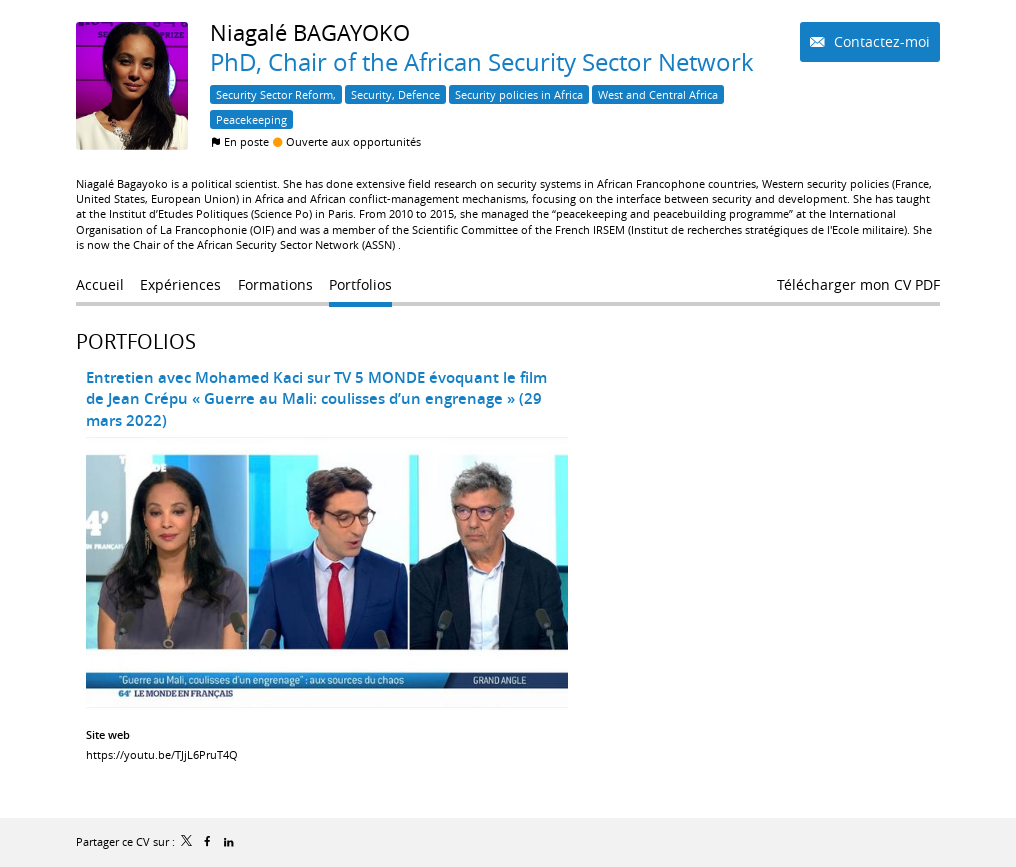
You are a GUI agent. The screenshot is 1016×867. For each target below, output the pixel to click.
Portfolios (136, 341)
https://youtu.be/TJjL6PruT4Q (162, 754)
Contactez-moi (880, 41)
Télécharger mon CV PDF (858, 284)
